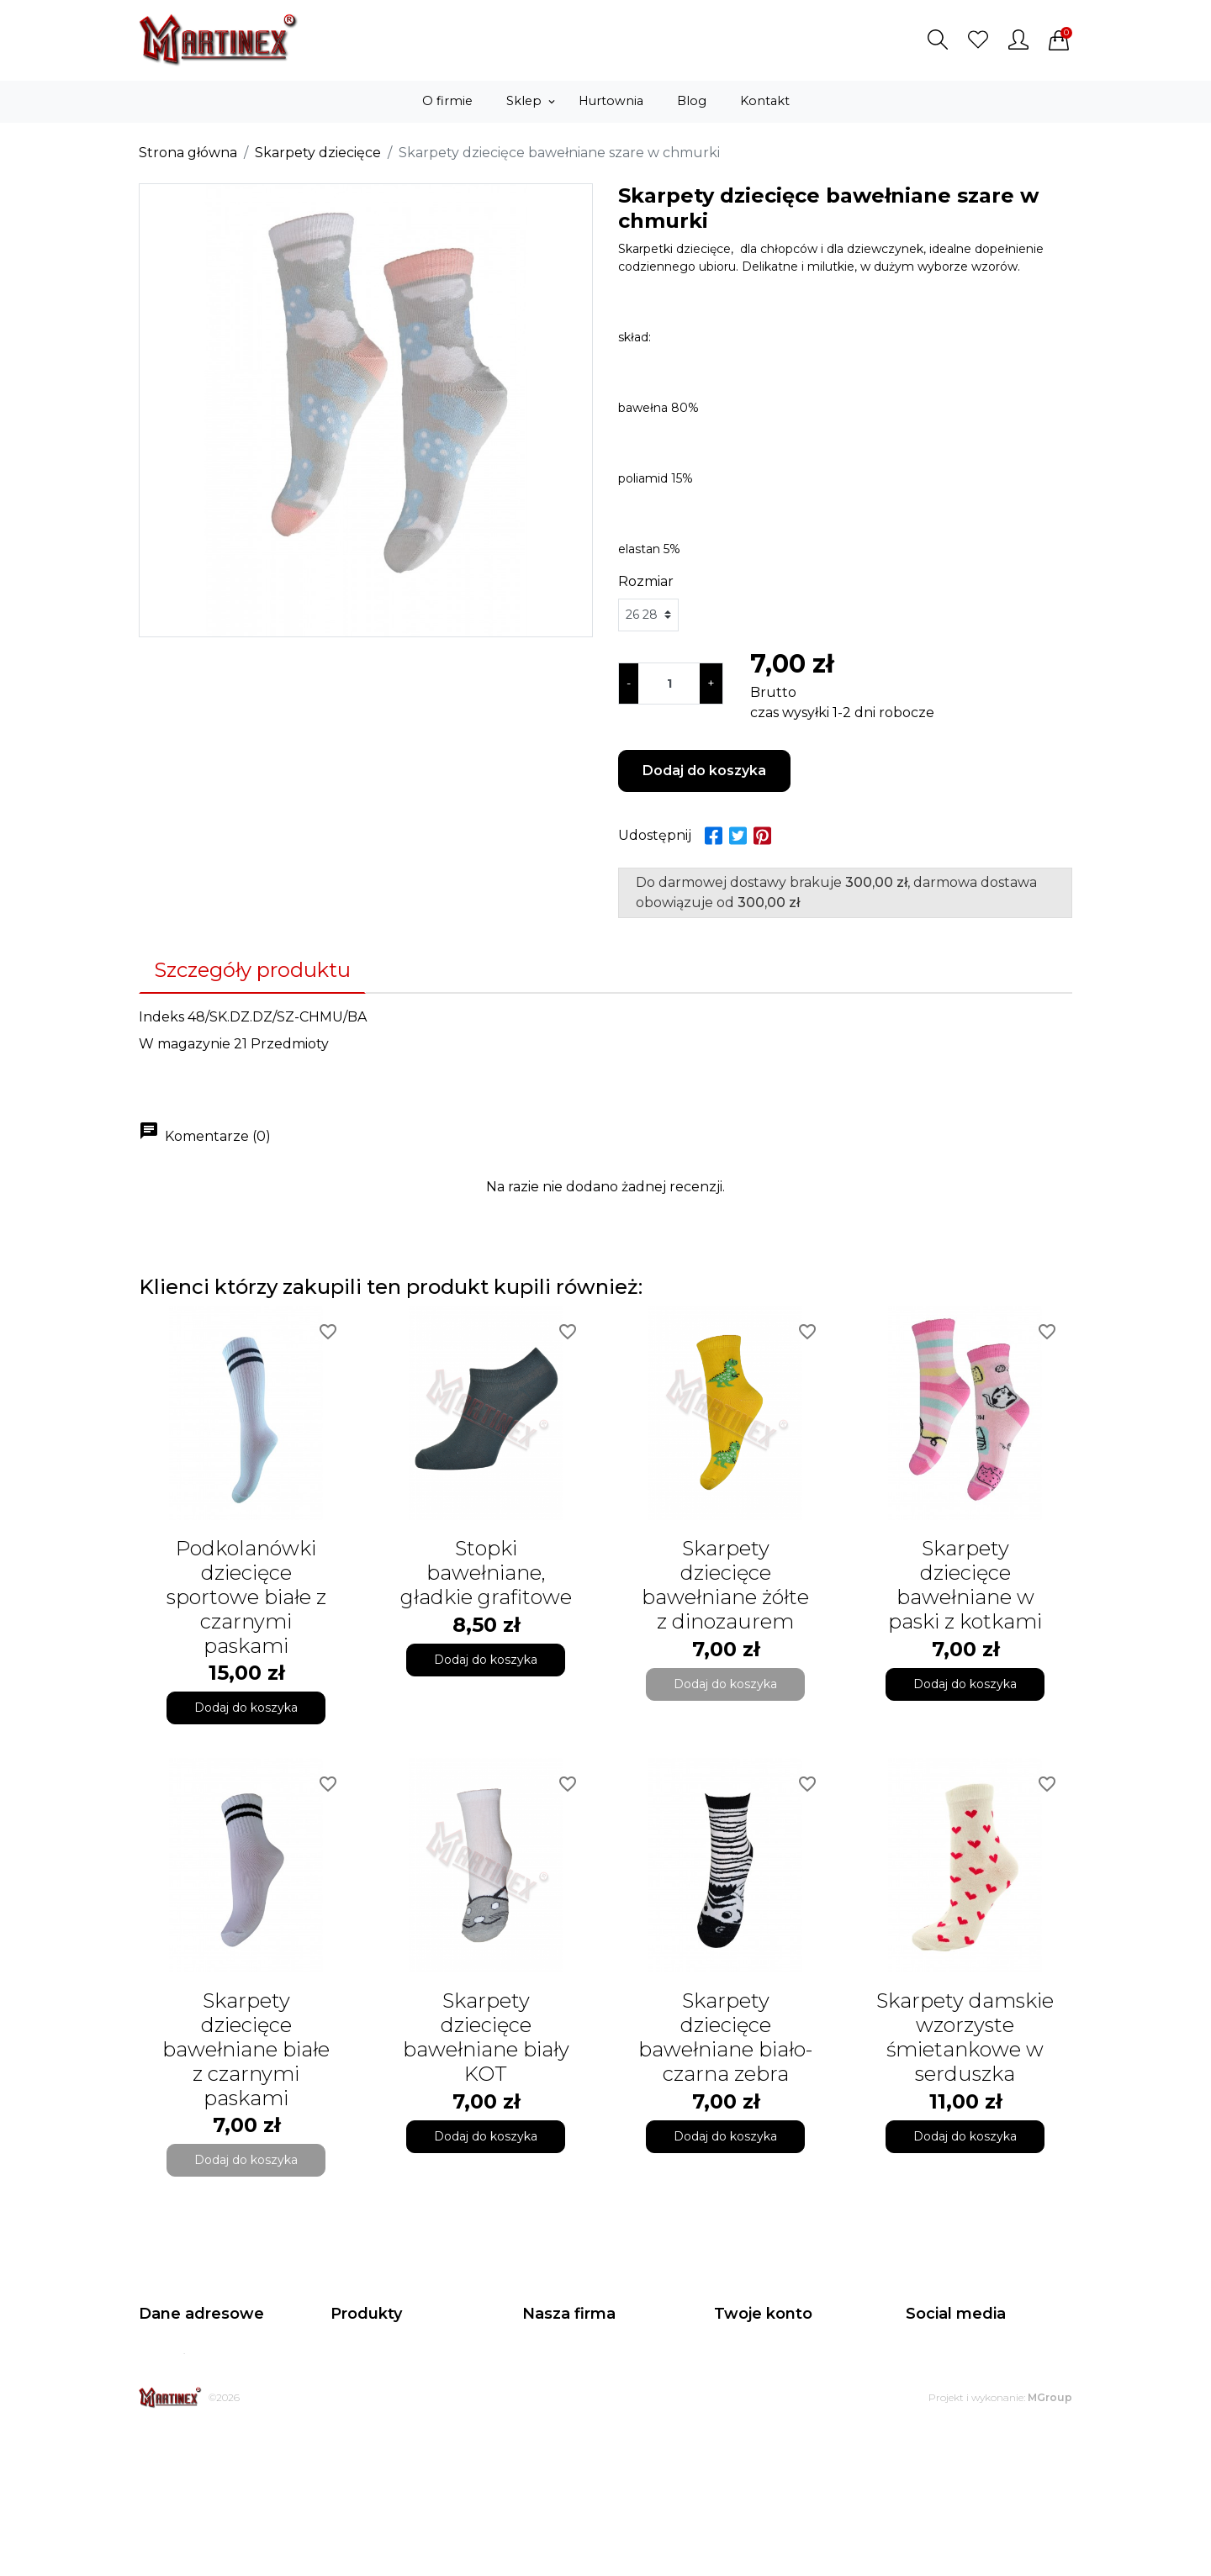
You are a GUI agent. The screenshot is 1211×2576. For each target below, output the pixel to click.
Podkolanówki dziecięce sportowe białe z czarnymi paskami (246, 1596)
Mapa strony (558, 2485)
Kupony (736, 2464)
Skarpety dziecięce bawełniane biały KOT (486, 2036)
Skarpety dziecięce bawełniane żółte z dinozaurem (725, 1584)
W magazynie (184, 1044)
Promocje (360, 2359)
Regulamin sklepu (575, 2380)
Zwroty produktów (768, 2380)
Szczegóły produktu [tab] (252, 970)
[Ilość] (669, 683)
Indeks (161, 1017)
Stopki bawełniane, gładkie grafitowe (486, 1572)
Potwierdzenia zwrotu (778, 2422)
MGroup (1050, 2545)
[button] (937, 39)
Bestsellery (363, 2401)
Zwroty (543, 2443)
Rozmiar (646, 581)
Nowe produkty (376, 2380)
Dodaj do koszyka (704, 771)
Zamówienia (750, 2401)
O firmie (546, 2401)
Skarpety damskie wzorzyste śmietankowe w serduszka (965, 2036)
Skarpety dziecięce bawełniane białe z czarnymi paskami (246, 2048)
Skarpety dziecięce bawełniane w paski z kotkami (965, 1584)
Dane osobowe (758, 2359)
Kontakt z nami (567, 2464)
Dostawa (548, 2422)
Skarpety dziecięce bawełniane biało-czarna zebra (725, 2036)
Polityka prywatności (582, 2359)
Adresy (734, 2443)
